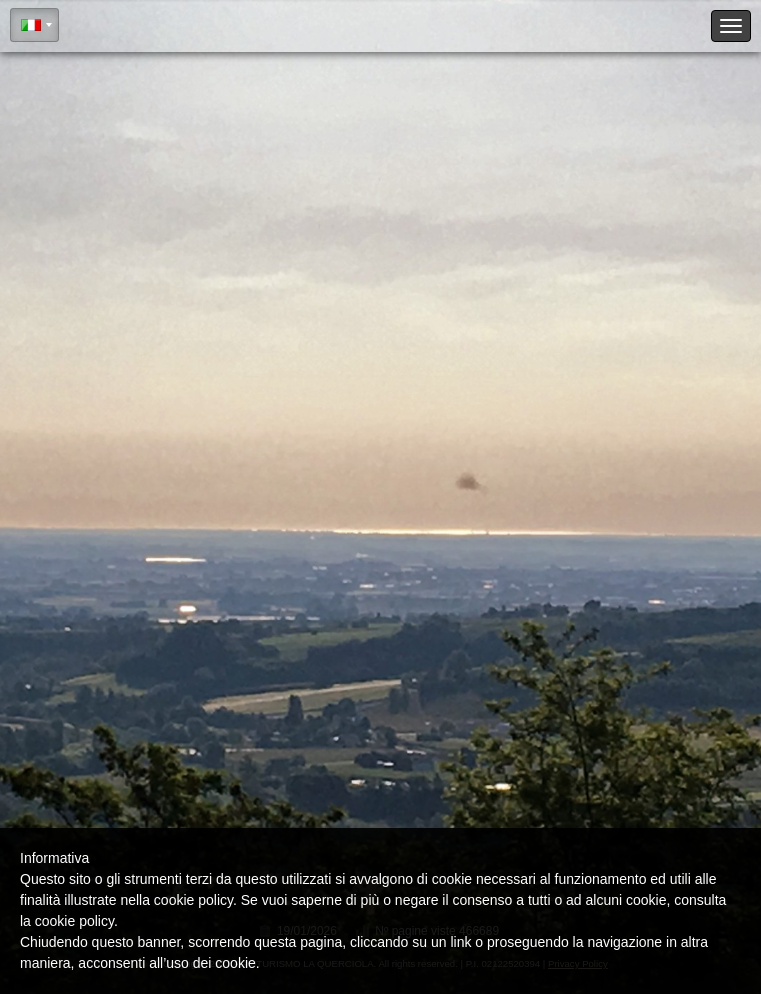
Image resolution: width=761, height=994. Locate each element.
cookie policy (74, 921)
